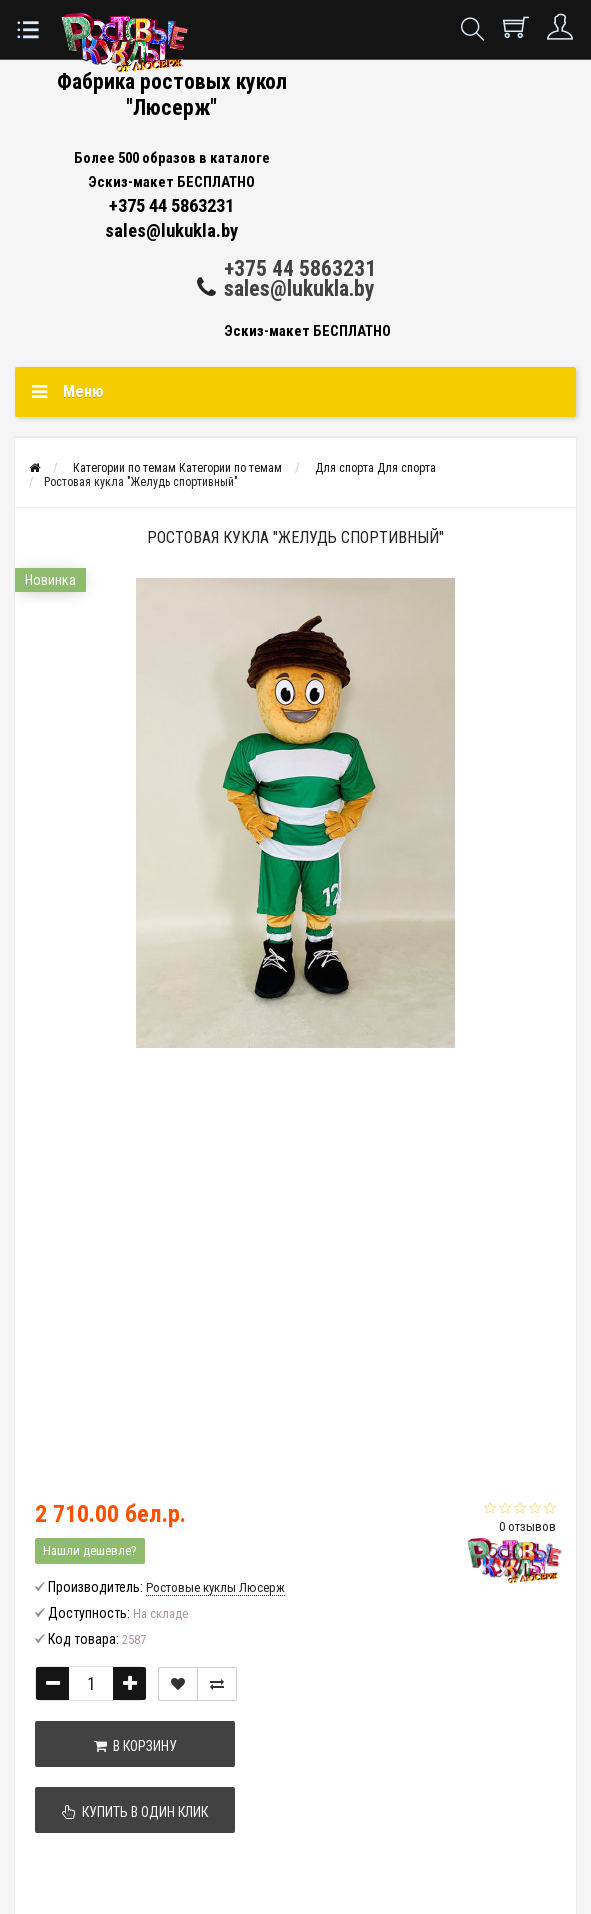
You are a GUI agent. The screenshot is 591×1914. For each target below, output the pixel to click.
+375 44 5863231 (300, 268)
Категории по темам (177, 468)
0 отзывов (527, 1526)
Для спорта (375, 468)
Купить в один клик (135, 1812)
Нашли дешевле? (90, 1550)
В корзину (135, 1746)
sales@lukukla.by (299, 288)
